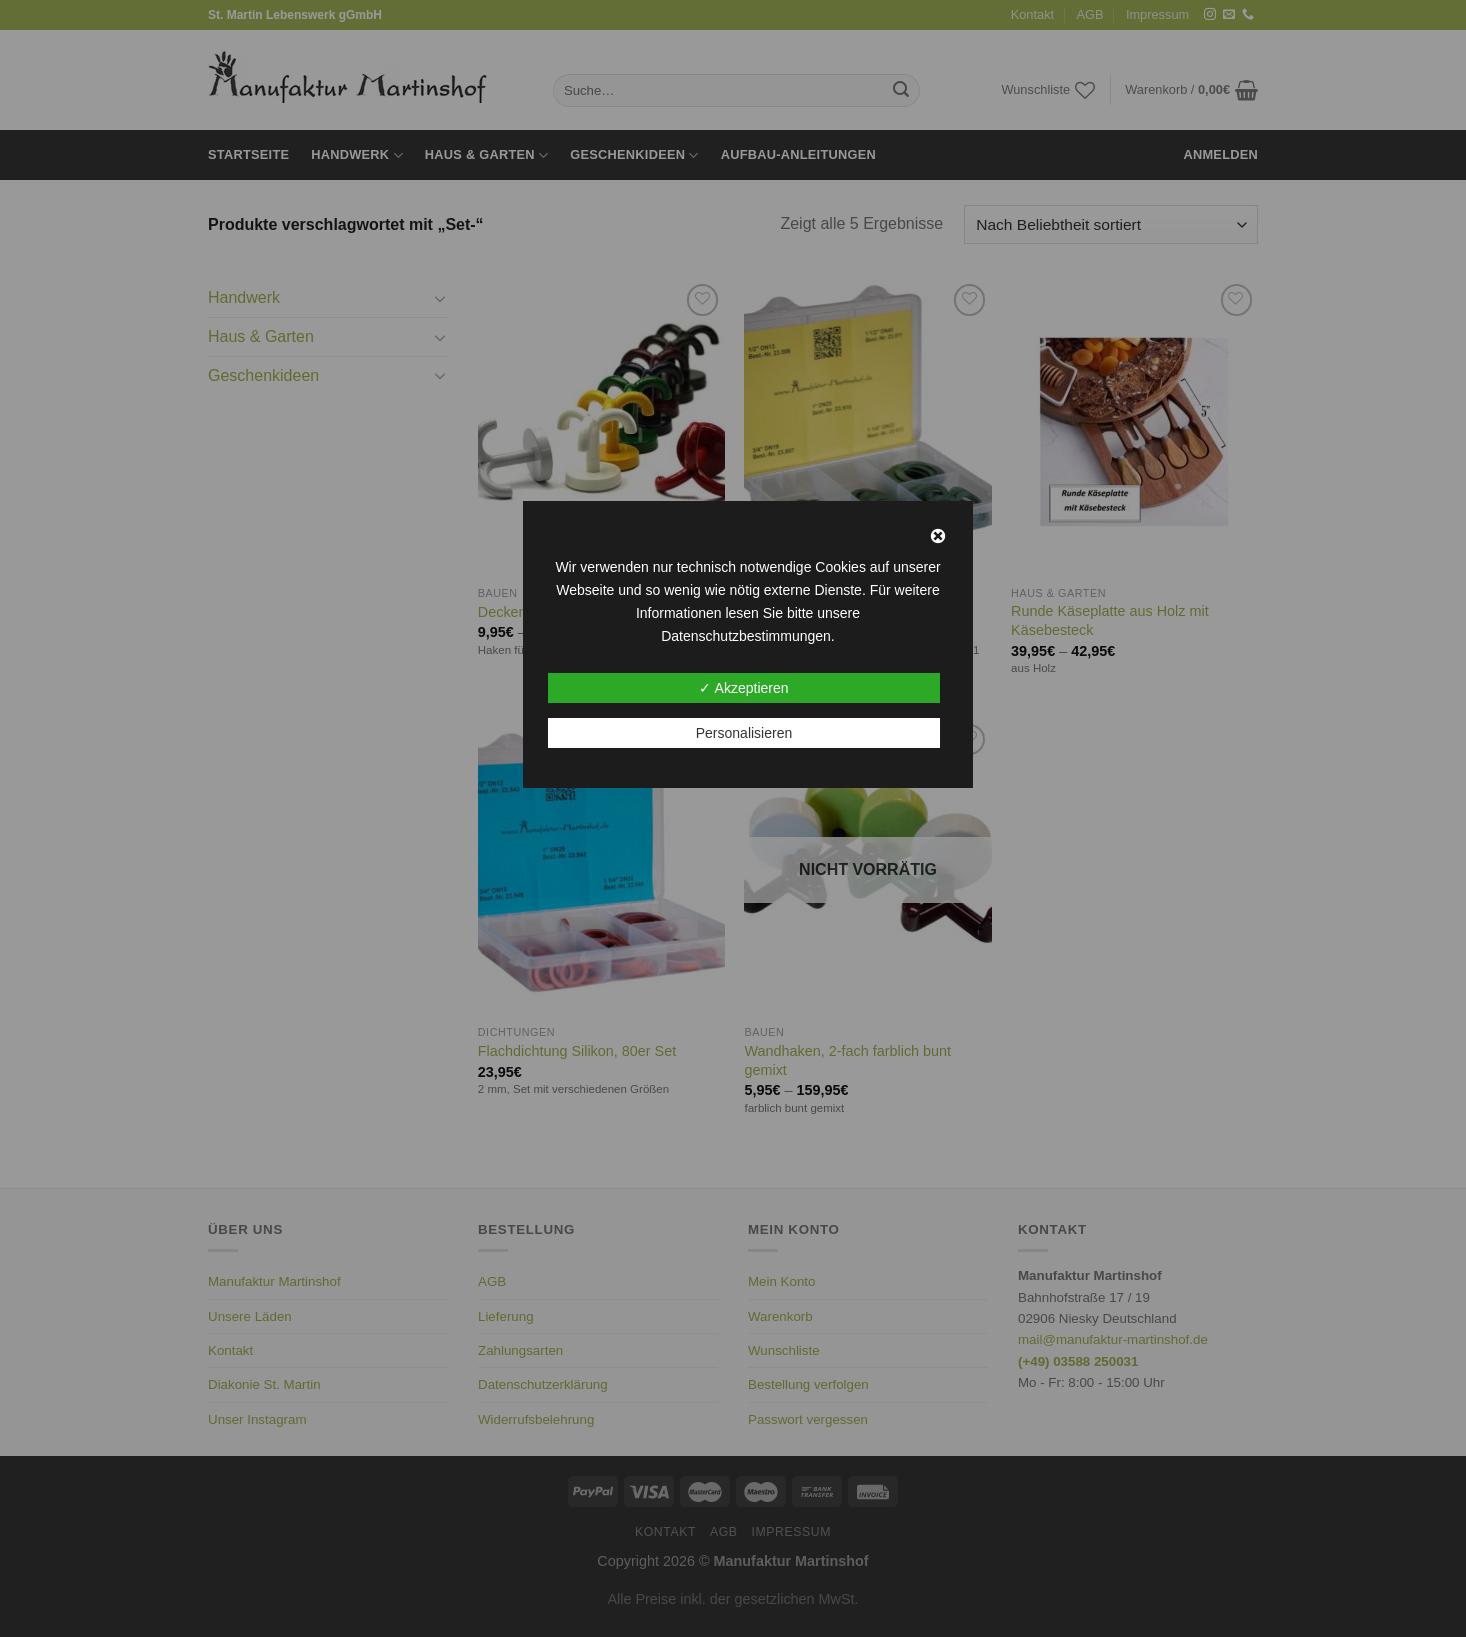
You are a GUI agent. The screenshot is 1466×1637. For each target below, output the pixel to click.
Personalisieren (744, 733)
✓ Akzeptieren (743, 688)
